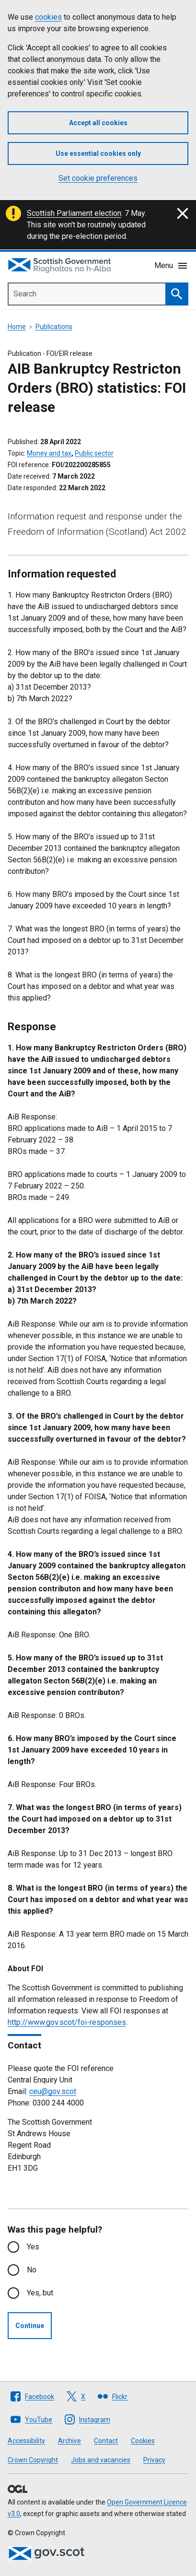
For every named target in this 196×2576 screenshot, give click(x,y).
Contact (106, 2441)
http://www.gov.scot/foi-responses (67, 2022)
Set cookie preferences (98, 178)
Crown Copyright (33, 2460)
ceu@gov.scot (52, 2091)
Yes (33, 2246)
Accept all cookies (98, 123)
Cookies (143, 2441)
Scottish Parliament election (74, 213)
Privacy (154, 2460)
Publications (53, 326)
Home (17, 326)
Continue (29, 2325)
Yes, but (40, 2292)
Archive (69, 2441)
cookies (48, 17)
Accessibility (26, 2441)
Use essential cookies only (98, 153)
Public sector (94, 453)
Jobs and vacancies (100, 2460)
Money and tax (49, 453)
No (31, 2269)
